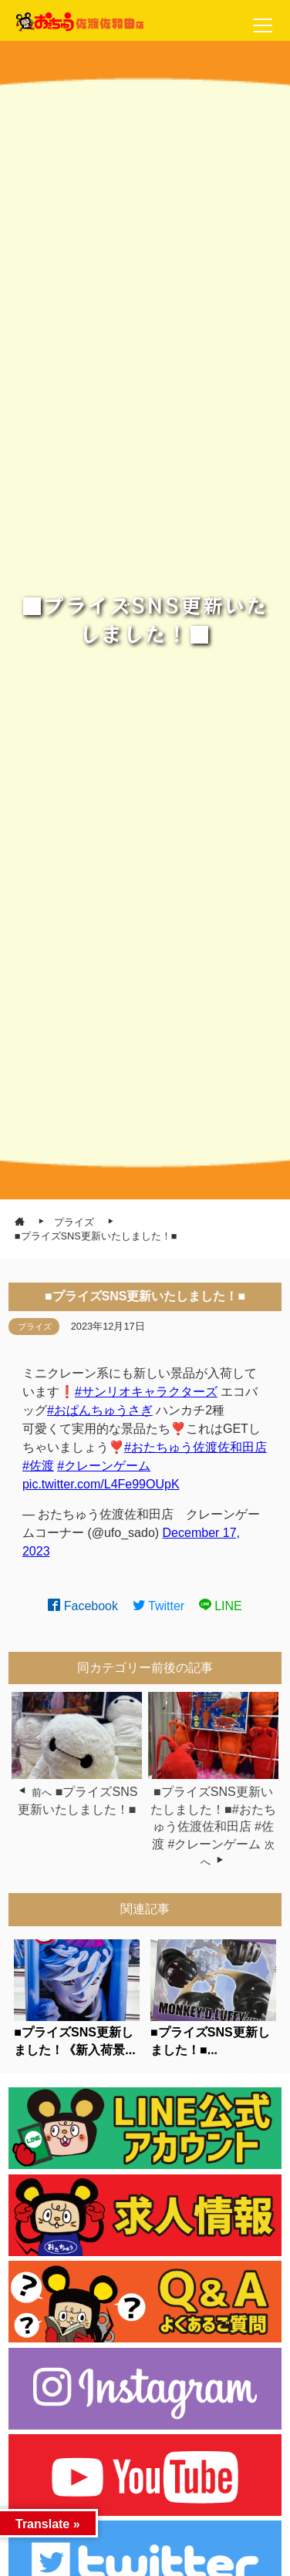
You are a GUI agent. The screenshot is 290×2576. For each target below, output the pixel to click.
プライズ (35, 1326)
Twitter (159, 1606)
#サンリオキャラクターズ (146, 1391)
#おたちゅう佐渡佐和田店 (195, 1447)
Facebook (83, 1606)
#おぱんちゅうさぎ (100, 1410)
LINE (220, 1606)
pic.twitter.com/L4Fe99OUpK (101, 1484)
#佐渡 (38, 1465)
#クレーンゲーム (103, 1465)
